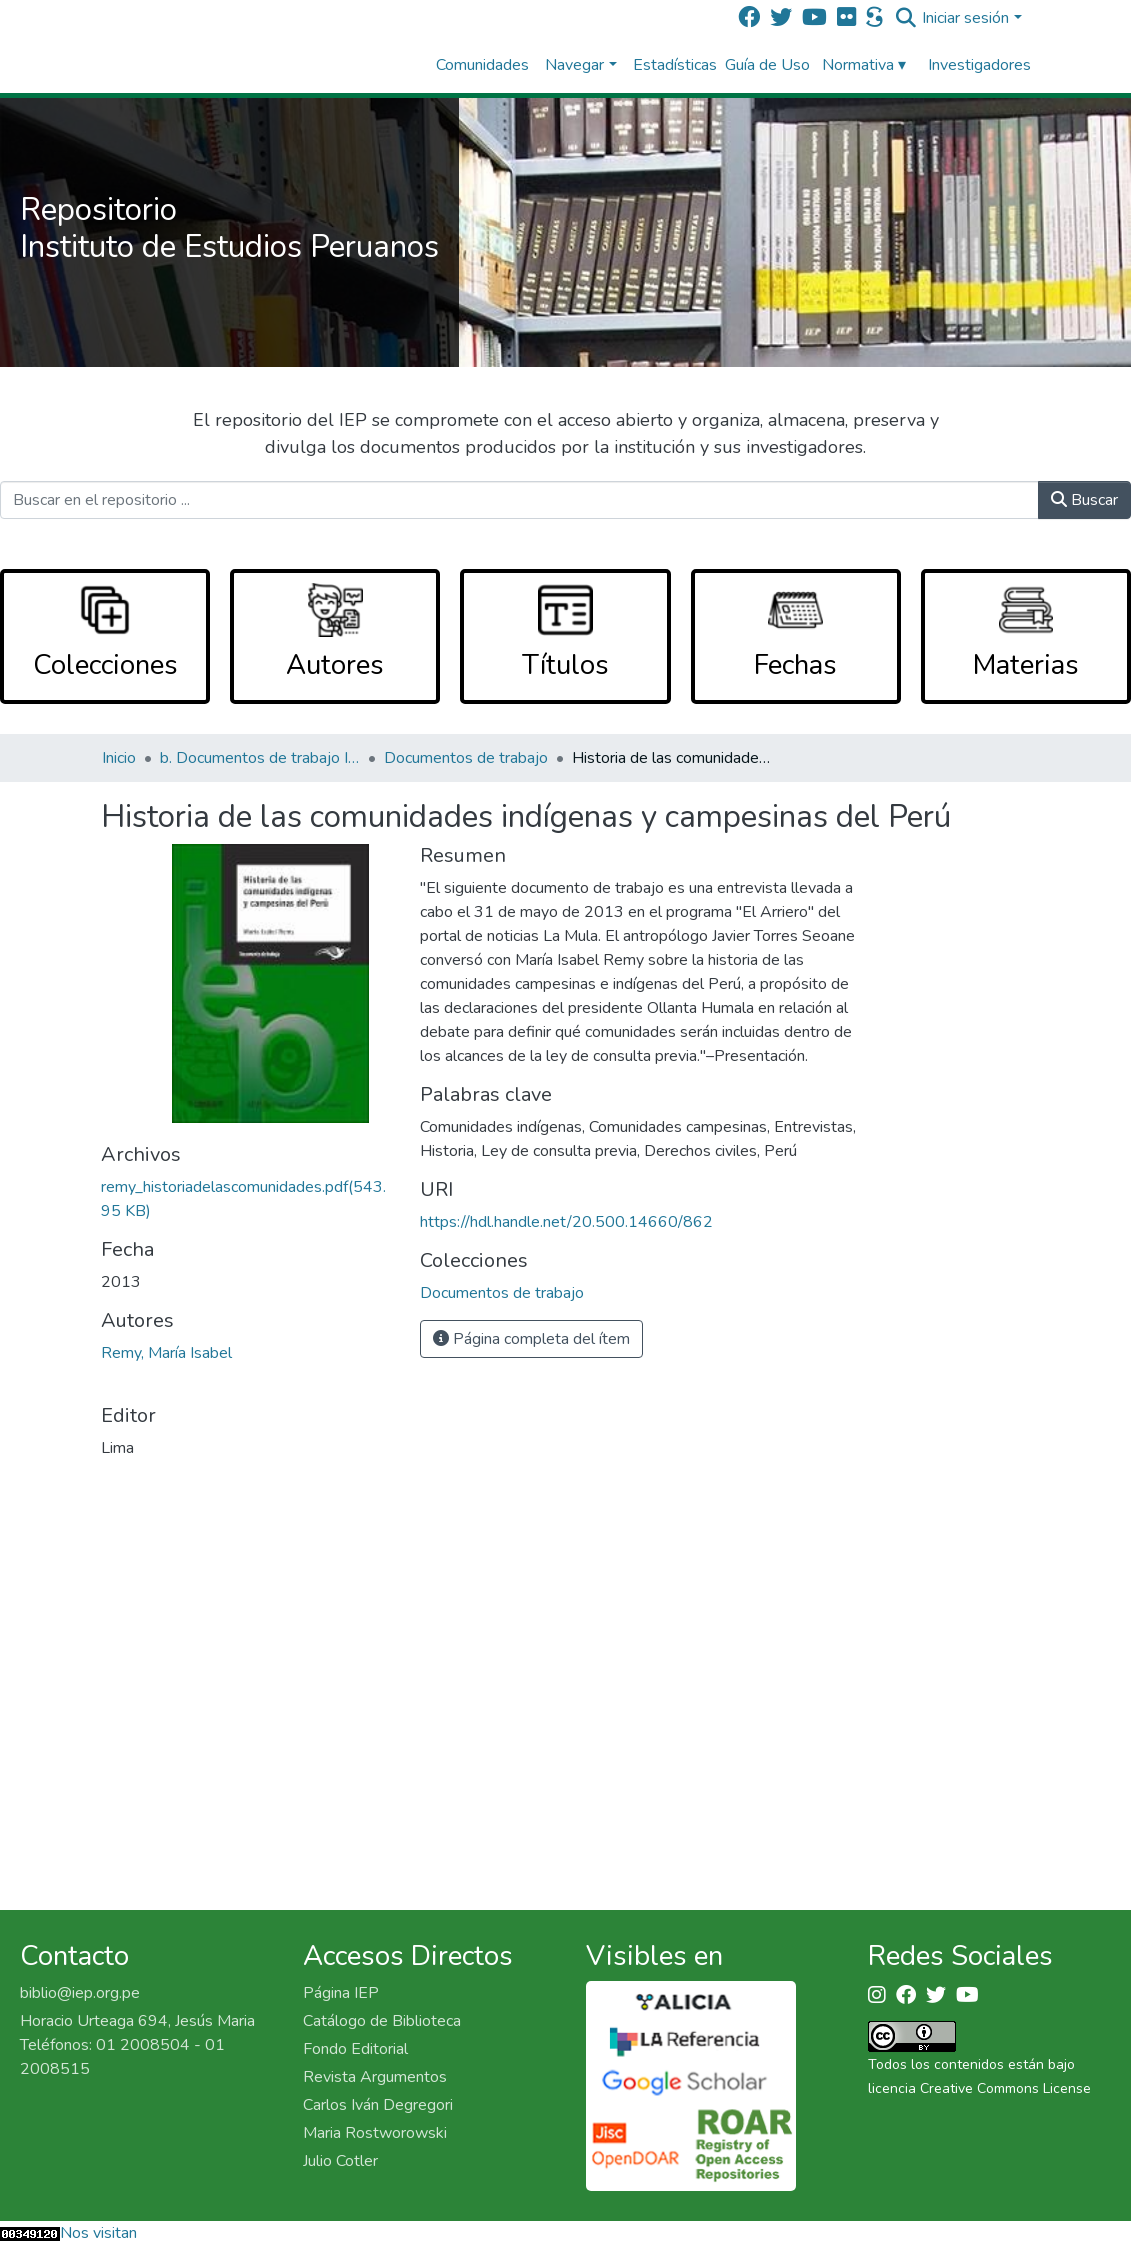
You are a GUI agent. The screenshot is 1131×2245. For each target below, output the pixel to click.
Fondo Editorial (355, 2049)
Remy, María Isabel (166, 1353)
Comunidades (482, 65)
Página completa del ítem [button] (531, 1339)
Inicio (119, 758)
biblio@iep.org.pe (80, 1993)
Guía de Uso (767, 65)
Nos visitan (98, 2233)
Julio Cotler (340, 2161)
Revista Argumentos (375, 2077)
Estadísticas (675, 65)
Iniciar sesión (965, 18)
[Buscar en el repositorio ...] (519, 500)
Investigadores (979, 65)
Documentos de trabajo (466, 758)
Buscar (1084, 500)
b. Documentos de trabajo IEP (260, 758)
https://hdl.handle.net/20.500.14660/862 (566, 1222)
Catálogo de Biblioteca (382, 2021)
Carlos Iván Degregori (378, 2105)
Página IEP (341, 1993)
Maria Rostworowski (375, 2133)
